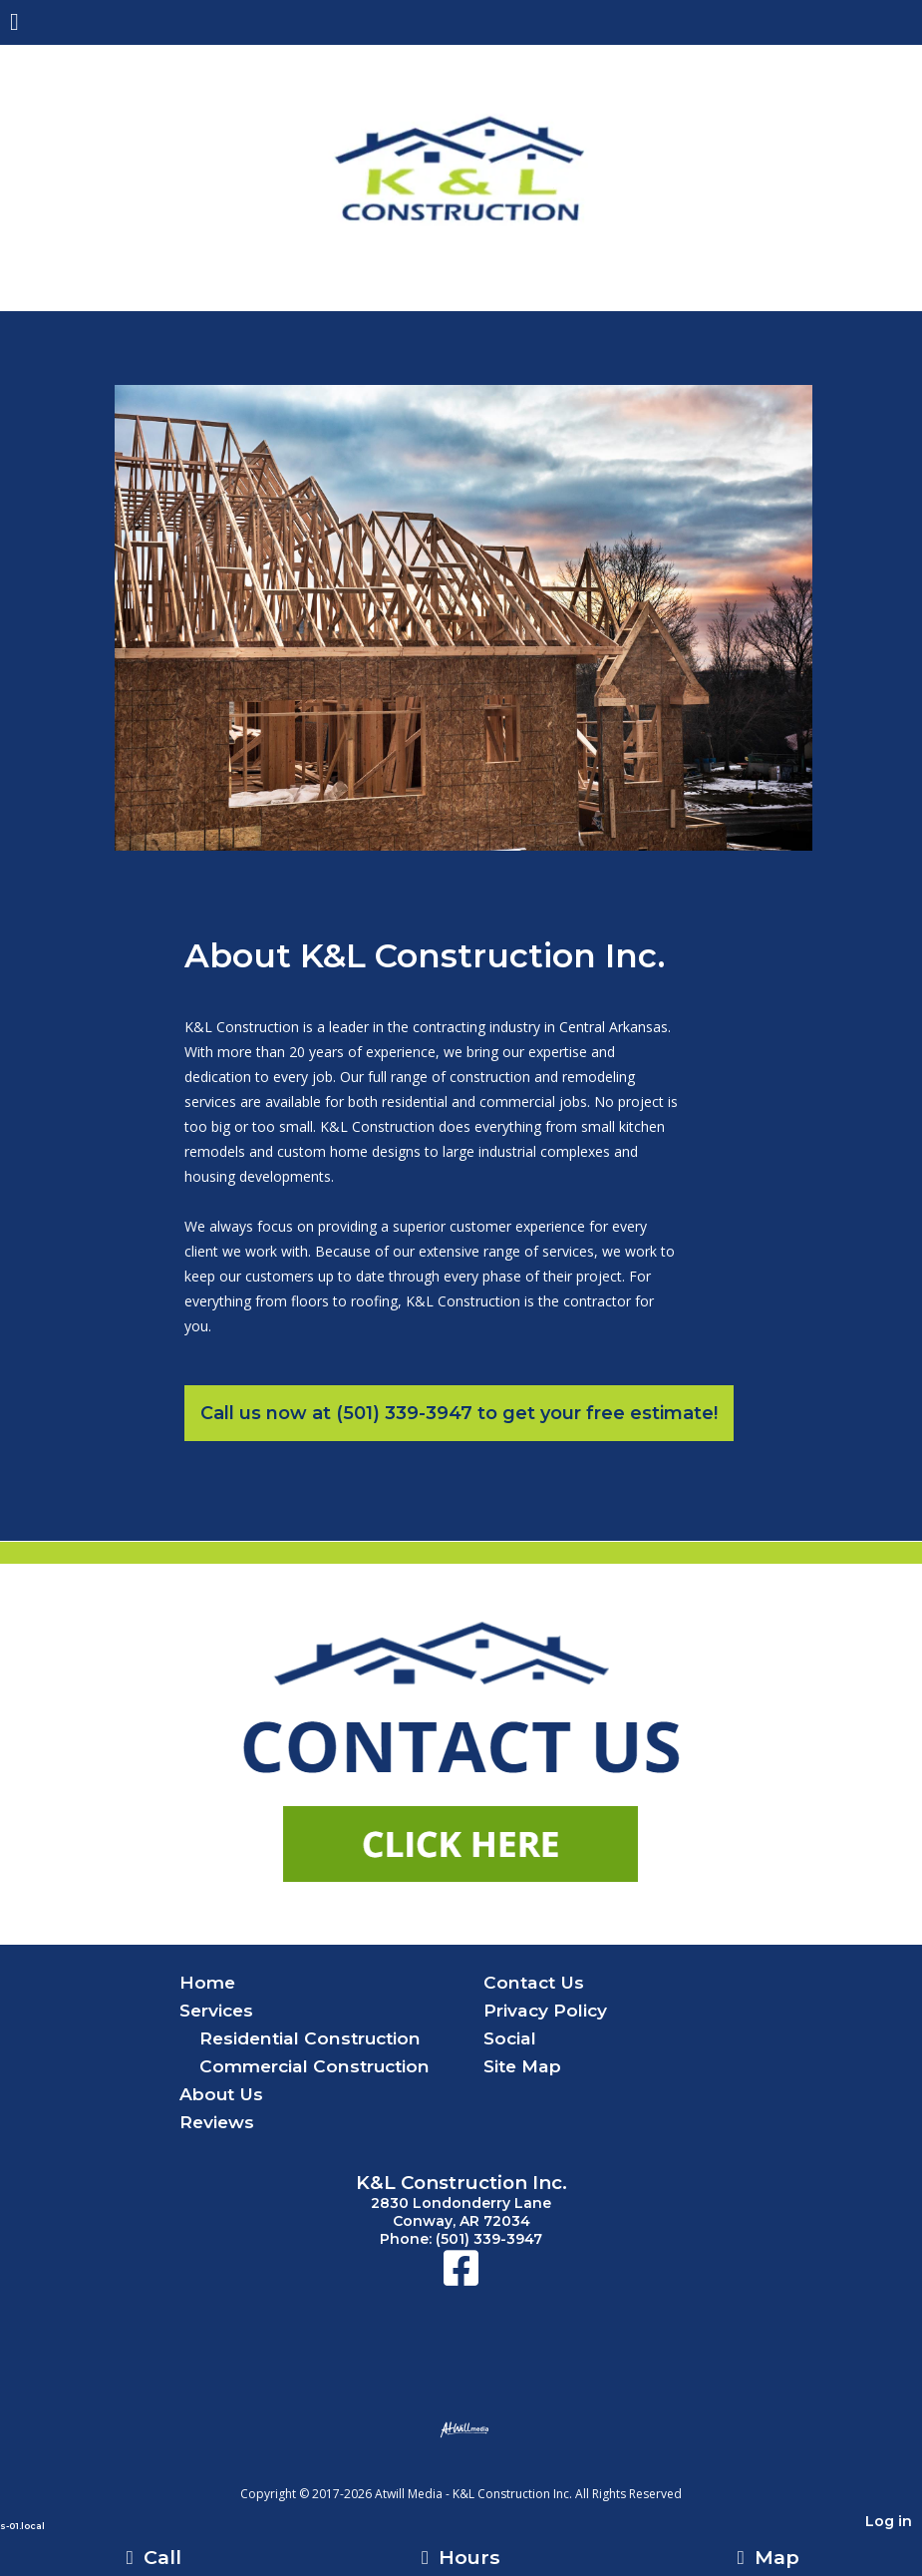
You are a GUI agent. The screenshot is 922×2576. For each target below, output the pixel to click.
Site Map (522, 2065)
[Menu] (14, 24)
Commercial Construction (314, 2065)
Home (207, 1982)
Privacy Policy (545, 2010)
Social (509, 2037)
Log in (888, 2521)
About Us (221, 2093)
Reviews (216, 2121)
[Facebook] (461, 2278)
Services (216, 2010)
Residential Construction (310, 2037)
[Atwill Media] (478, 2471)
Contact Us (533, 1982)
